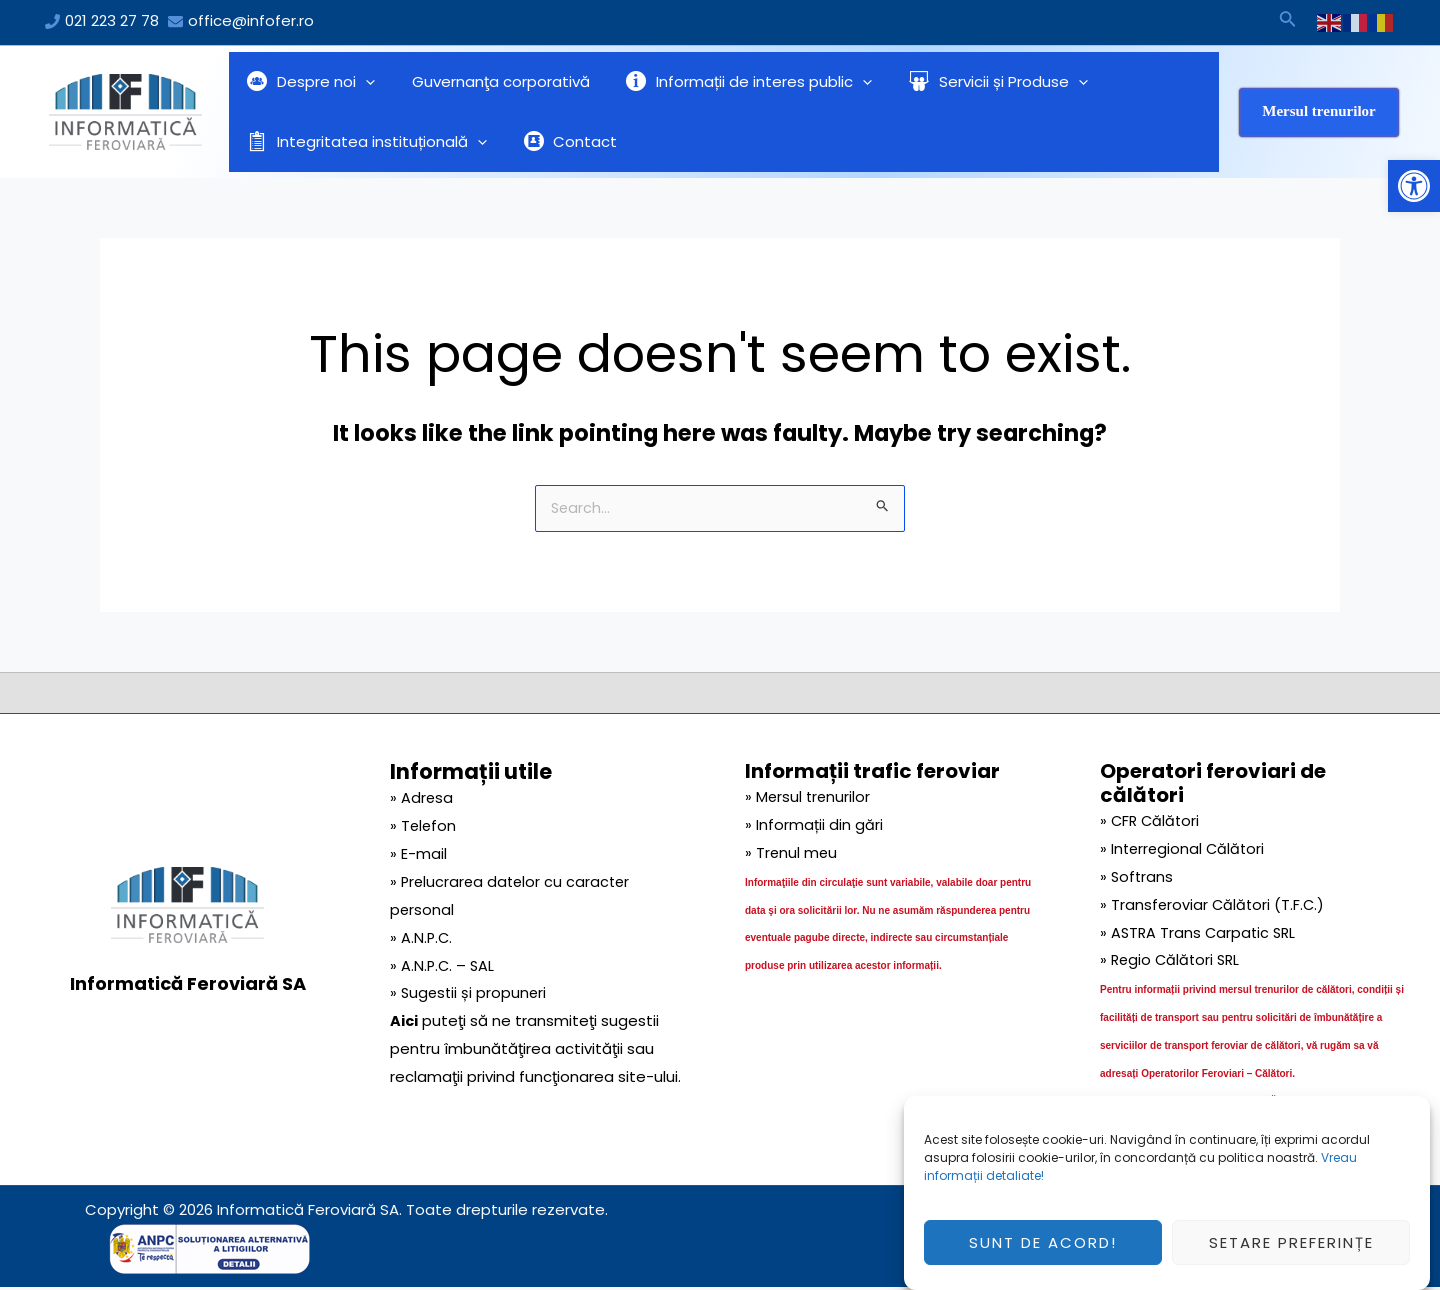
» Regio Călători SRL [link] (1172, 961)
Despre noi (308, 82)
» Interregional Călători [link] (1184, 850)
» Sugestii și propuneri (470, 994)
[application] (362, 82)
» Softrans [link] (1137, 878)
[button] (1414, 186)
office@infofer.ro (251, 20)
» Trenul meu (792, 854)
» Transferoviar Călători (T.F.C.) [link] (1214, 906)
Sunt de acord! (1043, 1252)
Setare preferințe (1291, 1252)
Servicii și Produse (975, 82)
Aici (404, 1022)
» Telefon (424, 827)
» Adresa (422, 799)
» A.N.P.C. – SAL (443, 967)
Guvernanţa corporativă (491, 81)
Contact (561, 141)
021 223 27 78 (112, 20)
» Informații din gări (814, 826)
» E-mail (418, 855)
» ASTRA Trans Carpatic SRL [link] (1200, 934)
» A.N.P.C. (422, 939)
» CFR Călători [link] (1151, 822)
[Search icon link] (1288, 22)
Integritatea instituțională (364, 142)
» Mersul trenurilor (809, 798)
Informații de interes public (733, 82)
